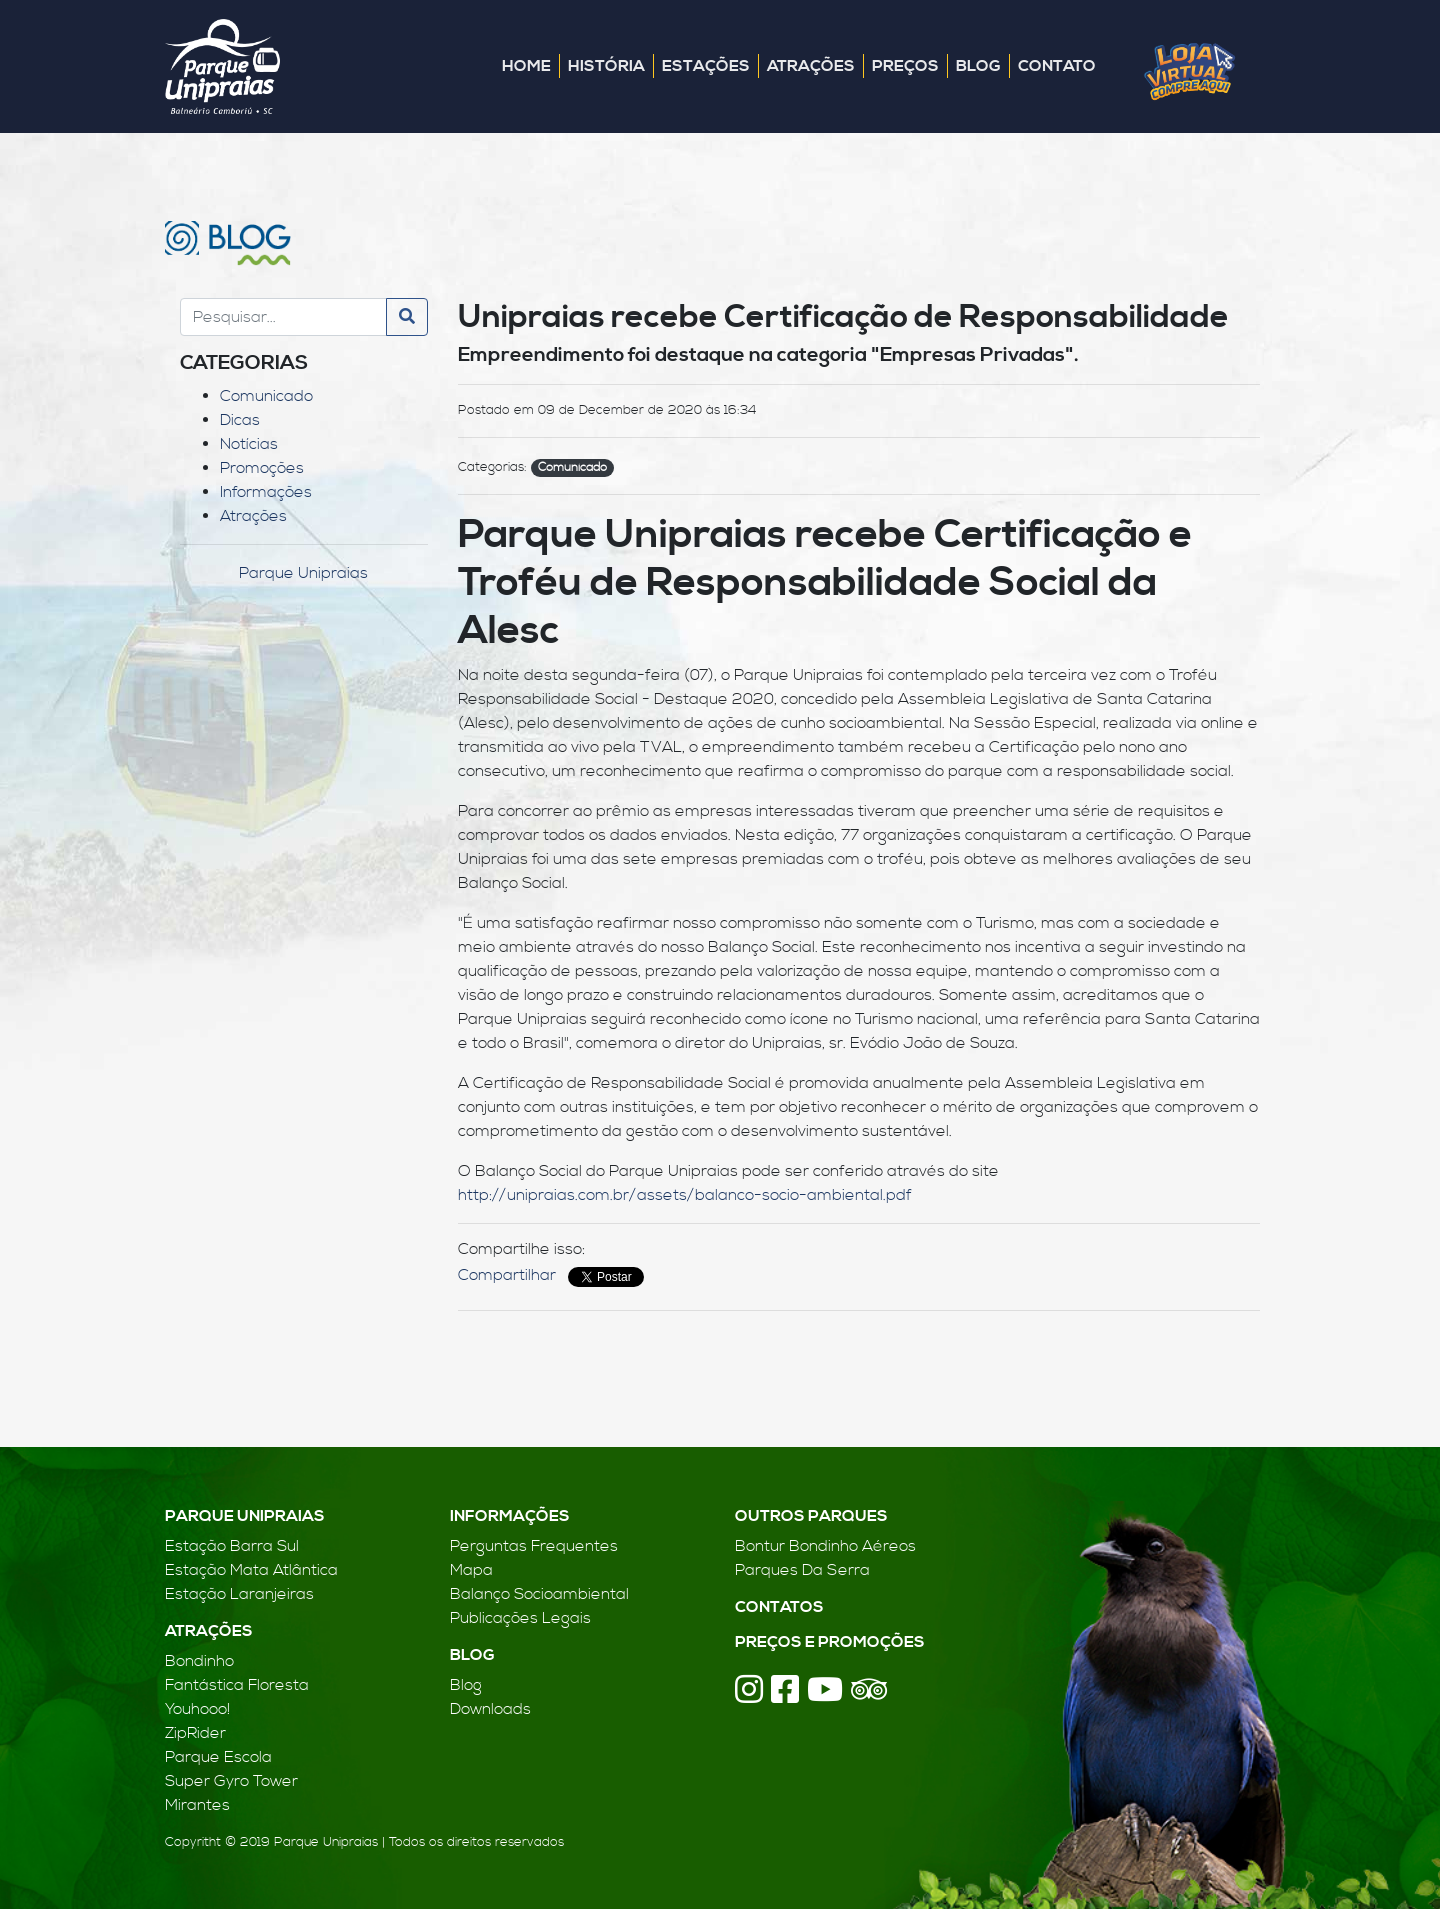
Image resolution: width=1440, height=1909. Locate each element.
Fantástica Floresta (237, 1685)
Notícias (249, 444)
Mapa (471, 1570)
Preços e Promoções (830, 1642)
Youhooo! (197, 1709)
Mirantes (197, 1805)
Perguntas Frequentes (534, 1546)
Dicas (240, 420)
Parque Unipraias (303, 573)
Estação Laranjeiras (239, 1594)
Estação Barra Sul (232, 1546)
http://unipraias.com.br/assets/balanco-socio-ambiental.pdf (685, 1195)
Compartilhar (507, 1275)
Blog (978, 66)
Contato (1057, 66)
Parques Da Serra (802, 1570)
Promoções (262, 468)
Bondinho (199, 1661)
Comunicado (266, 396)
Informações (266, 492)
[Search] (283, 317)
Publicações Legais (520, 1618)
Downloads (490, 1709)
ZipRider (195, 1733)
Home (526, 66)
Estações (706, 66)
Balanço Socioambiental (539, 1594)
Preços (905, 66)
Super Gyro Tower (231, 1781)
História (606, 66)
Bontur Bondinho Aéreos (825, 1546)
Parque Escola (218, 1757)
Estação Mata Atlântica (251, 1570)
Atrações (811, 66)
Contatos (779, 1607)
